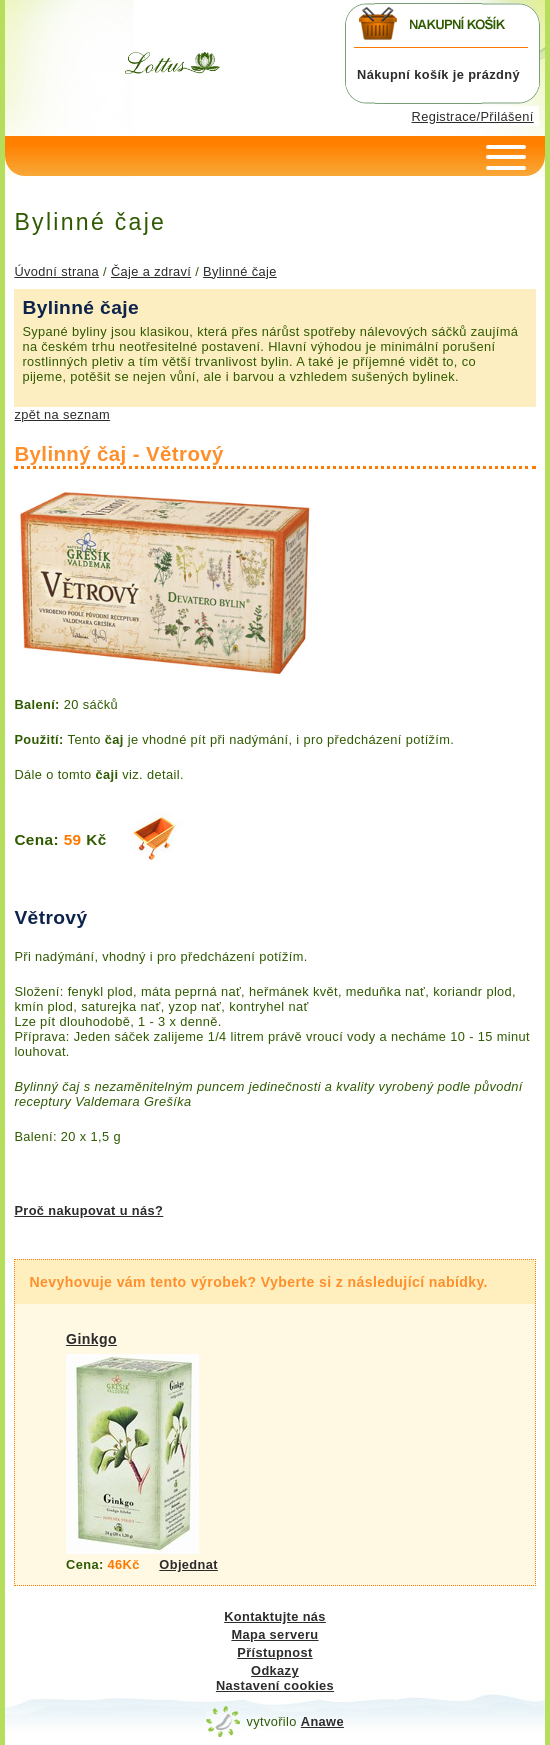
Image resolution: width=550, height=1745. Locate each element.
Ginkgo (91, 1339)
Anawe (322, 1721)
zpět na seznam (62, 414)
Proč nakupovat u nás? (88, 1210)
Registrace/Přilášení (473, 116)
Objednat (188, 1564)
